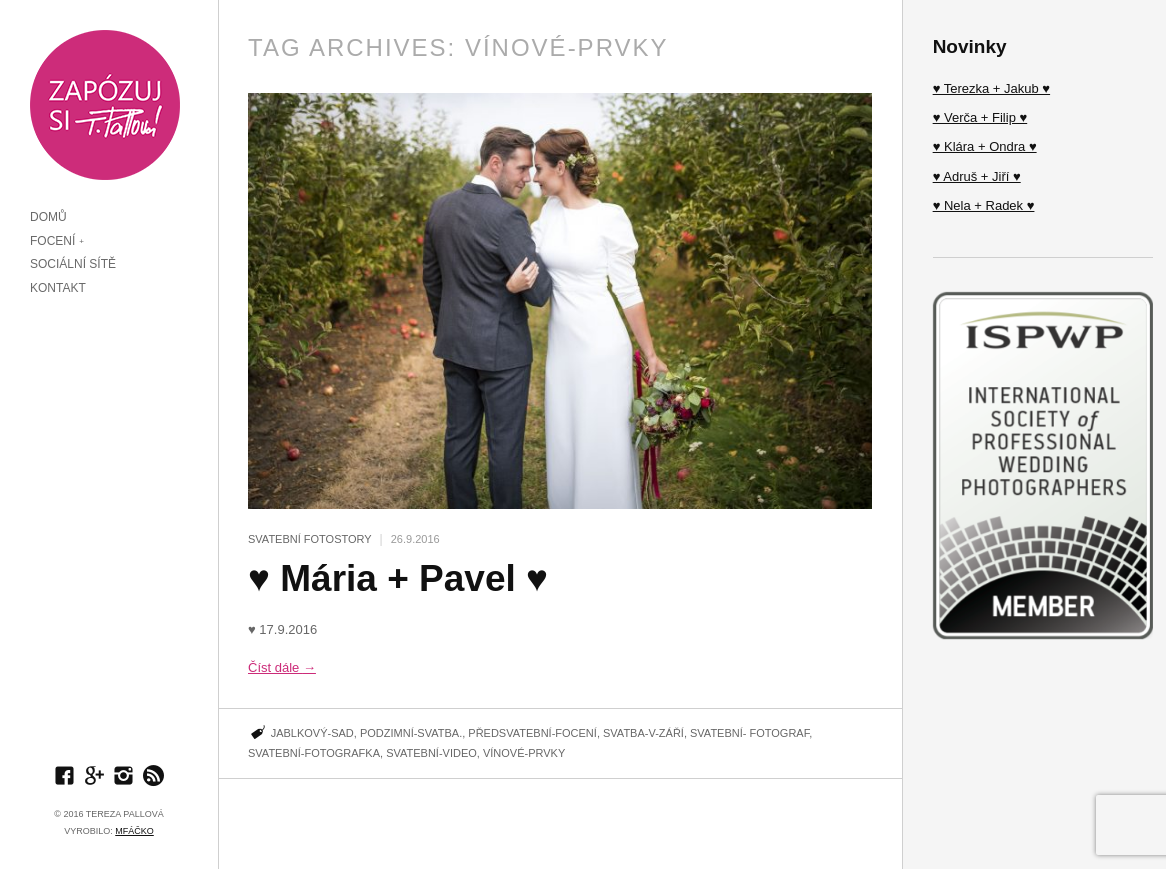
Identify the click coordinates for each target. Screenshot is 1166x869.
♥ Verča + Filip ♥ (980, 117)
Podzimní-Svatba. (411, 733)
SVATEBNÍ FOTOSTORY (309, 539)
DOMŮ (48, 217)
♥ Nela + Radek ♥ (984, 205)
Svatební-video (431, 753)
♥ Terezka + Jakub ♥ (991, 88)
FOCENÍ (52, 241)
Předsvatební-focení (532, 733)
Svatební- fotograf (749, 733)
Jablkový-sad (312, 733)
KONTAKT (58, 288)
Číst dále (282, 667)
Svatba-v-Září (643, 733)
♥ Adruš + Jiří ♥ (977, 176)
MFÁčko (134, 831)
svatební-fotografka (314, 753)
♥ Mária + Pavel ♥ (398, 578)
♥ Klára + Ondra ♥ (985, 146)
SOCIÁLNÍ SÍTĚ (73, 264)
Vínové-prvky (524, 753)
